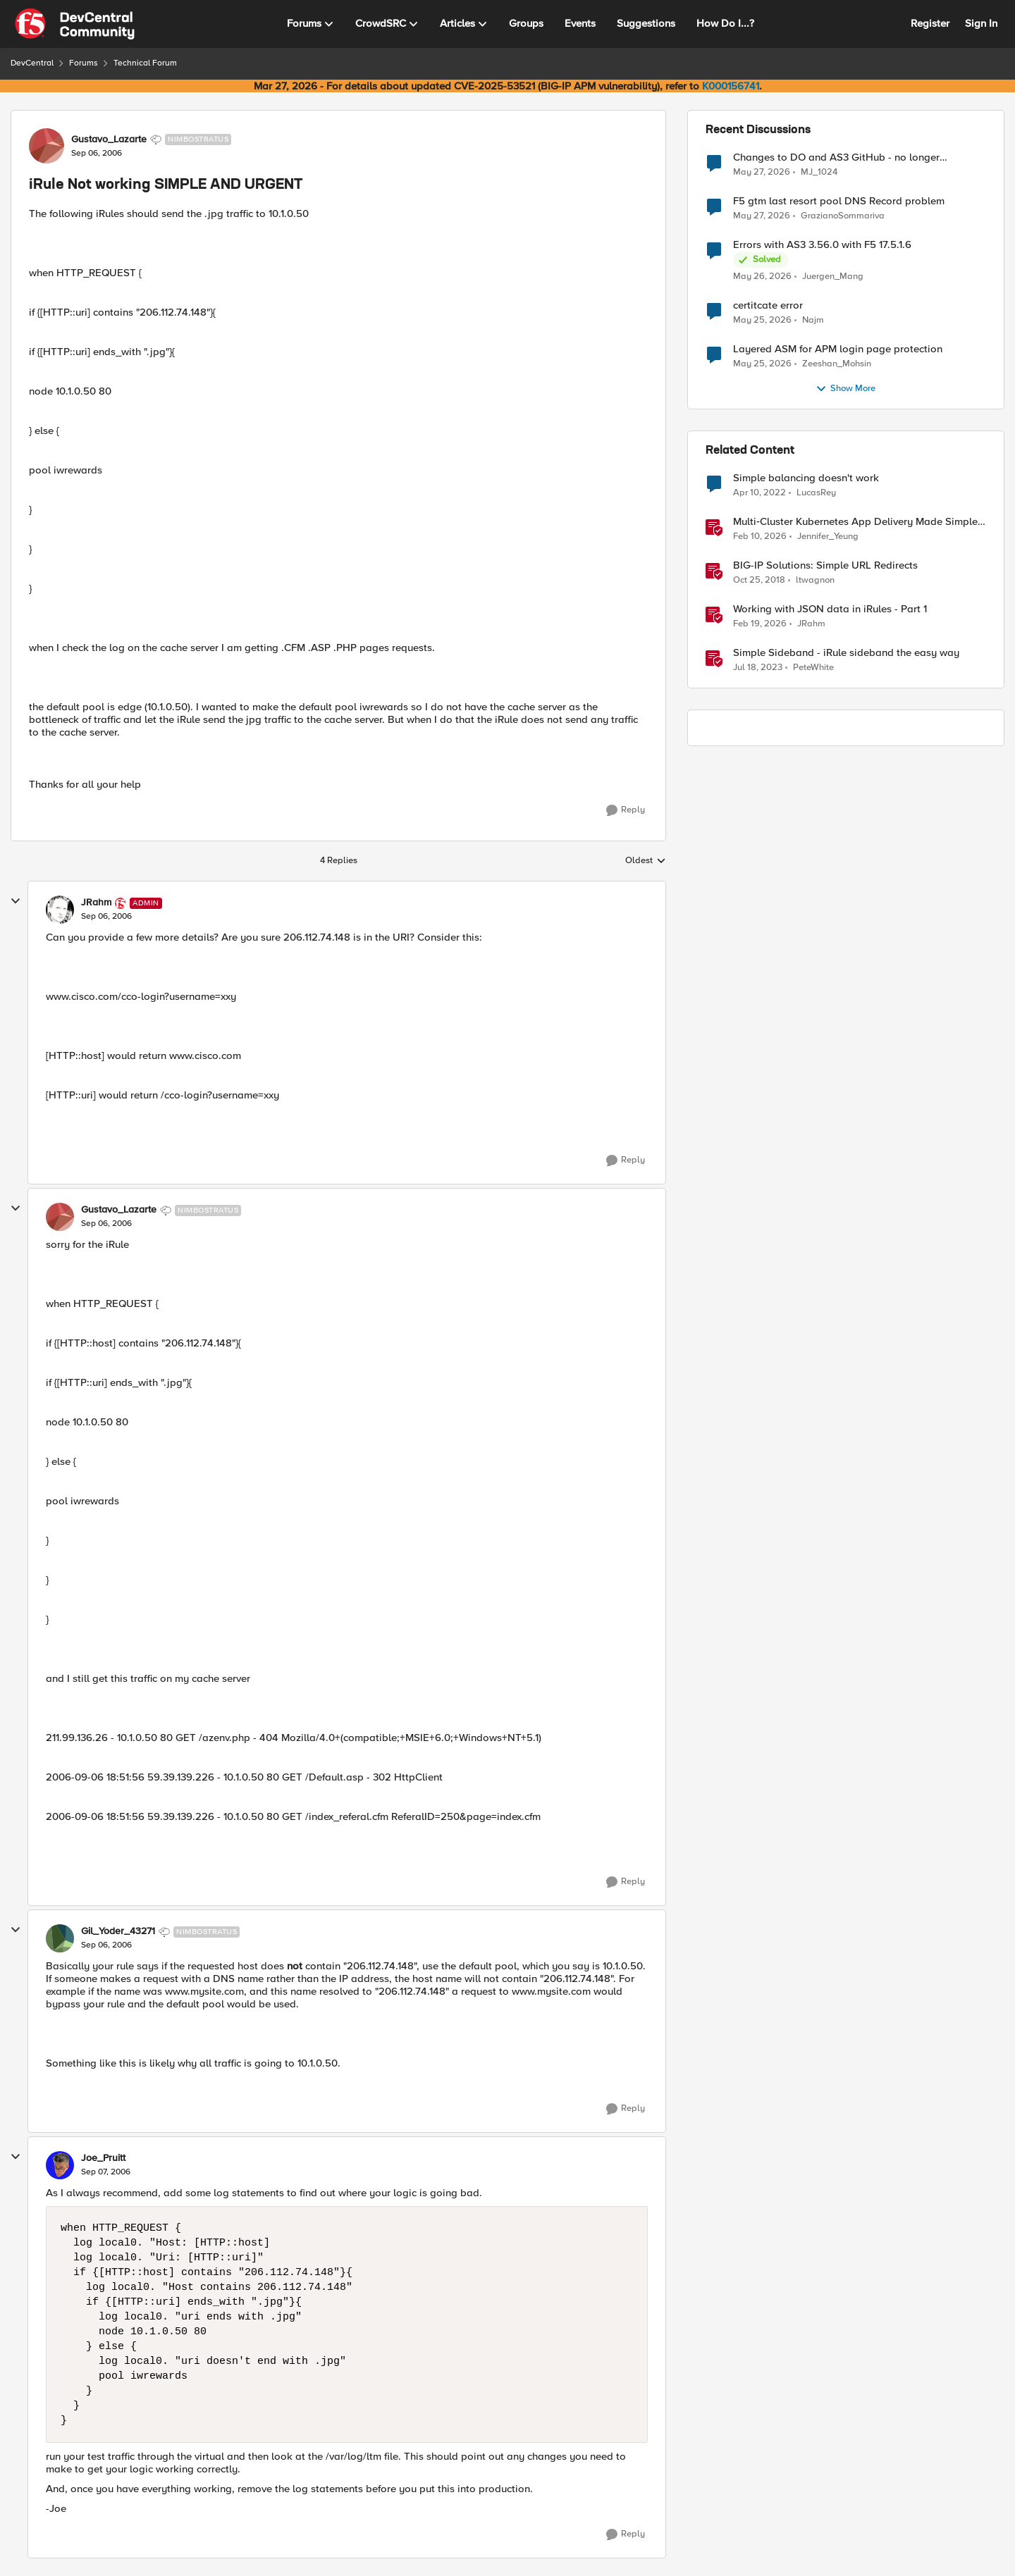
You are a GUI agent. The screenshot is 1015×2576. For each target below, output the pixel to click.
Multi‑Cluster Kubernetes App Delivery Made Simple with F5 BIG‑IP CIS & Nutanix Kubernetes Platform (855, 522)
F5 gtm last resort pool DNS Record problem (839, 201)
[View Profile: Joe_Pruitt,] (60, 2165)
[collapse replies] (15, 901)
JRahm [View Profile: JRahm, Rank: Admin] (96, 902)
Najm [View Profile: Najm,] (813, 320)
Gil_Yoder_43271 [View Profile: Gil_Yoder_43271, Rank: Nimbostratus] (118, 1931)
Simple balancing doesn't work (806, 478)
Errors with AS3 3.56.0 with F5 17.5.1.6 (822, 245)
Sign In (981, 23)
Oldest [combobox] (645, 861)
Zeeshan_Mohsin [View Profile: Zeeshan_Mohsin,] (836, 364)
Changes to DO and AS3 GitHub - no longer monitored (836, 157)
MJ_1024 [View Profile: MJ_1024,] (819, 171)
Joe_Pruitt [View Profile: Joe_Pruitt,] (103, 2158)
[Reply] (625, 810)
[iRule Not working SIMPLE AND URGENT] (106, 917)
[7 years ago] (759, 580)
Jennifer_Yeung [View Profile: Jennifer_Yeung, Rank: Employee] (828, 536)
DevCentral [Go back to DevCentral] (32, 63)
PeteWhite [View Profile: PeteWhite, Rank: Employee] (813, 667)
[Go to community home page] (75, 24)
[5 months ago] (760, 537)
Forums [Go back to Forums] (83, 63)
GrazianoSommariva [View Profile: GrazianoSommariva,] (843, 216)
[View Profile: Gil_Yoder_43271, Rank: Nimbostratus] (60, 1938)
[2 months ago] (761, 172)
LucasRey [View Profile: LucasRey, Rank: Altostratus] (816, 493)
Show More (845, 389)
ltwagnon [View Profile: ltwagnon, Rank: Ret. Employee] (815, 580)
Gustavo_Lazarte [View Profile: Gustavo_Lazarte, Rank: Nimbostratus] (109, 139)
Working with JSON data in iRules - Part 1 (830, 609)
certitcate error (768, 305)
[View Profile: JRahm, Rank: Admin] (60, 910)
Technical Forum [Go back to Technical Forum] (145, 63)
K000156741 (730, 86)
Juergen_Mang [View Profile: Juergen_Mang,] (832, 276)
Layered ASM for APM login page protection (837, 349)
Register (930, 23)
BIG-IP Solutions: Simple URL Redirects (825, 565)
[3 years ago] (757, 668)
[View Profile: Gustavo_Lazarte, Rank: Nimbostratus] (46, 145)
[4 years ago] (759, 493)
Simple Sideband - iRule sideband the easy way (846, 653)
